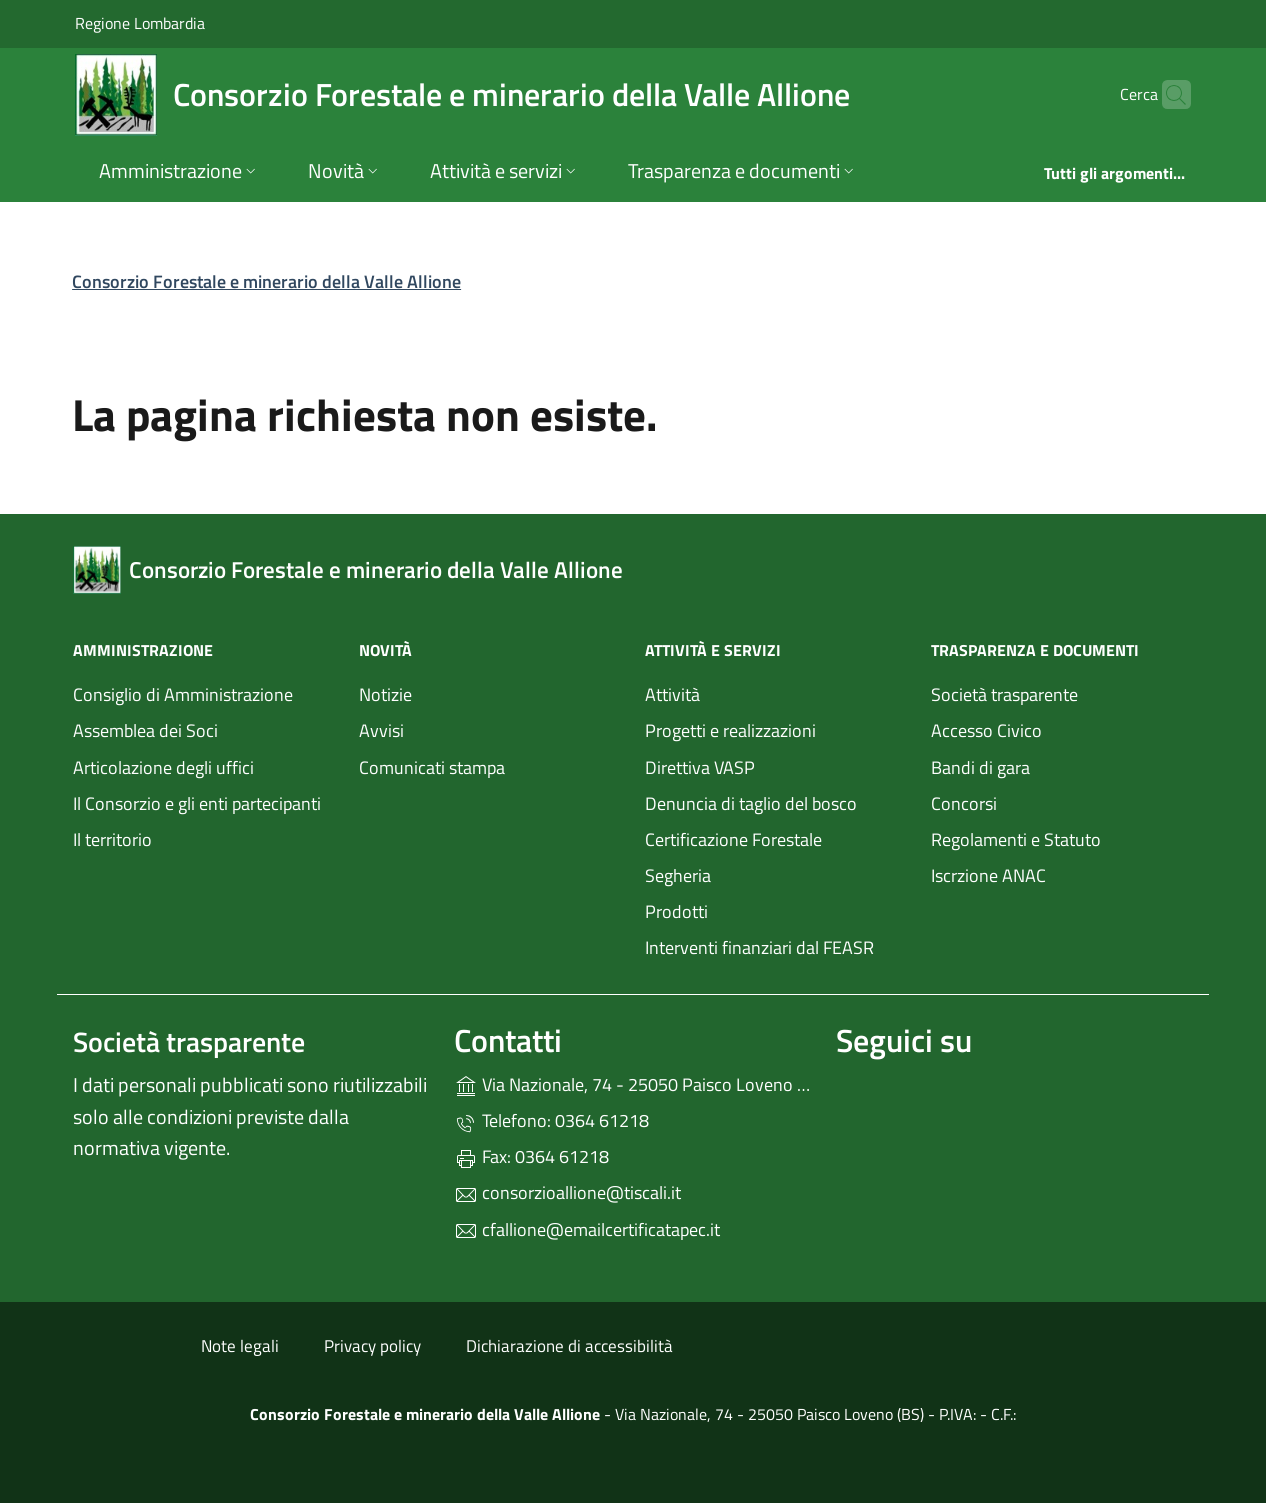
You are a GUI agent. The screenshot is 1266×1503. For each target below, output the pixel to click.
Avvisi (381, 730)
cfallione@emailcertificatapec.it (587, 1229)
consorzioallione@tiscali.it (567, 1192)
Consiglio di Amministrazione (183, 694)
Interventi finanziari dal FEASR (759, 947)
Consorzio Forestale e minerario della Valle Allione (266, 281)
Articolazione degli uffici (163, 767)
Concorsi (964, 803)
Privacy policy (372, 1346)
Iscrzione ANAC (988, 875)
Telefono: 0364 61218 (551, 1120)
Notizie (385, 694)
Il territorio (112, 839)
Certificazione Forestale (733, 839)
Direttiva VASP (700, 767)
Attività (672, 694)
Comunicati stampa (432, 767)
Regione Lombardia (140, 22)
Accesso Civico (986, 730)
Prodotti (676, 911)
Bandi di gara (980, 767)
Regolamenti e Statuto (1016, 839)
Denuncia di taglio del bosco (751, 803)
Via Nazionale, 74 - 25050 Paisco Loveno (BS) (632, 1082)
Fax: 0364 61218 (531, 1156)
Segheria (678, 875)
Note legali (240, 1346)
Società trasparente (1004, 694)
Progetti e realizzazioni (730, 730)
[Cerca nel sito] (1167, 95)
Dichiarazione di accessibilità (569, 1346)
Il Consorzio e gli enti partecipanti (197, 803)
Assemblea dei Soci (145, 730)
